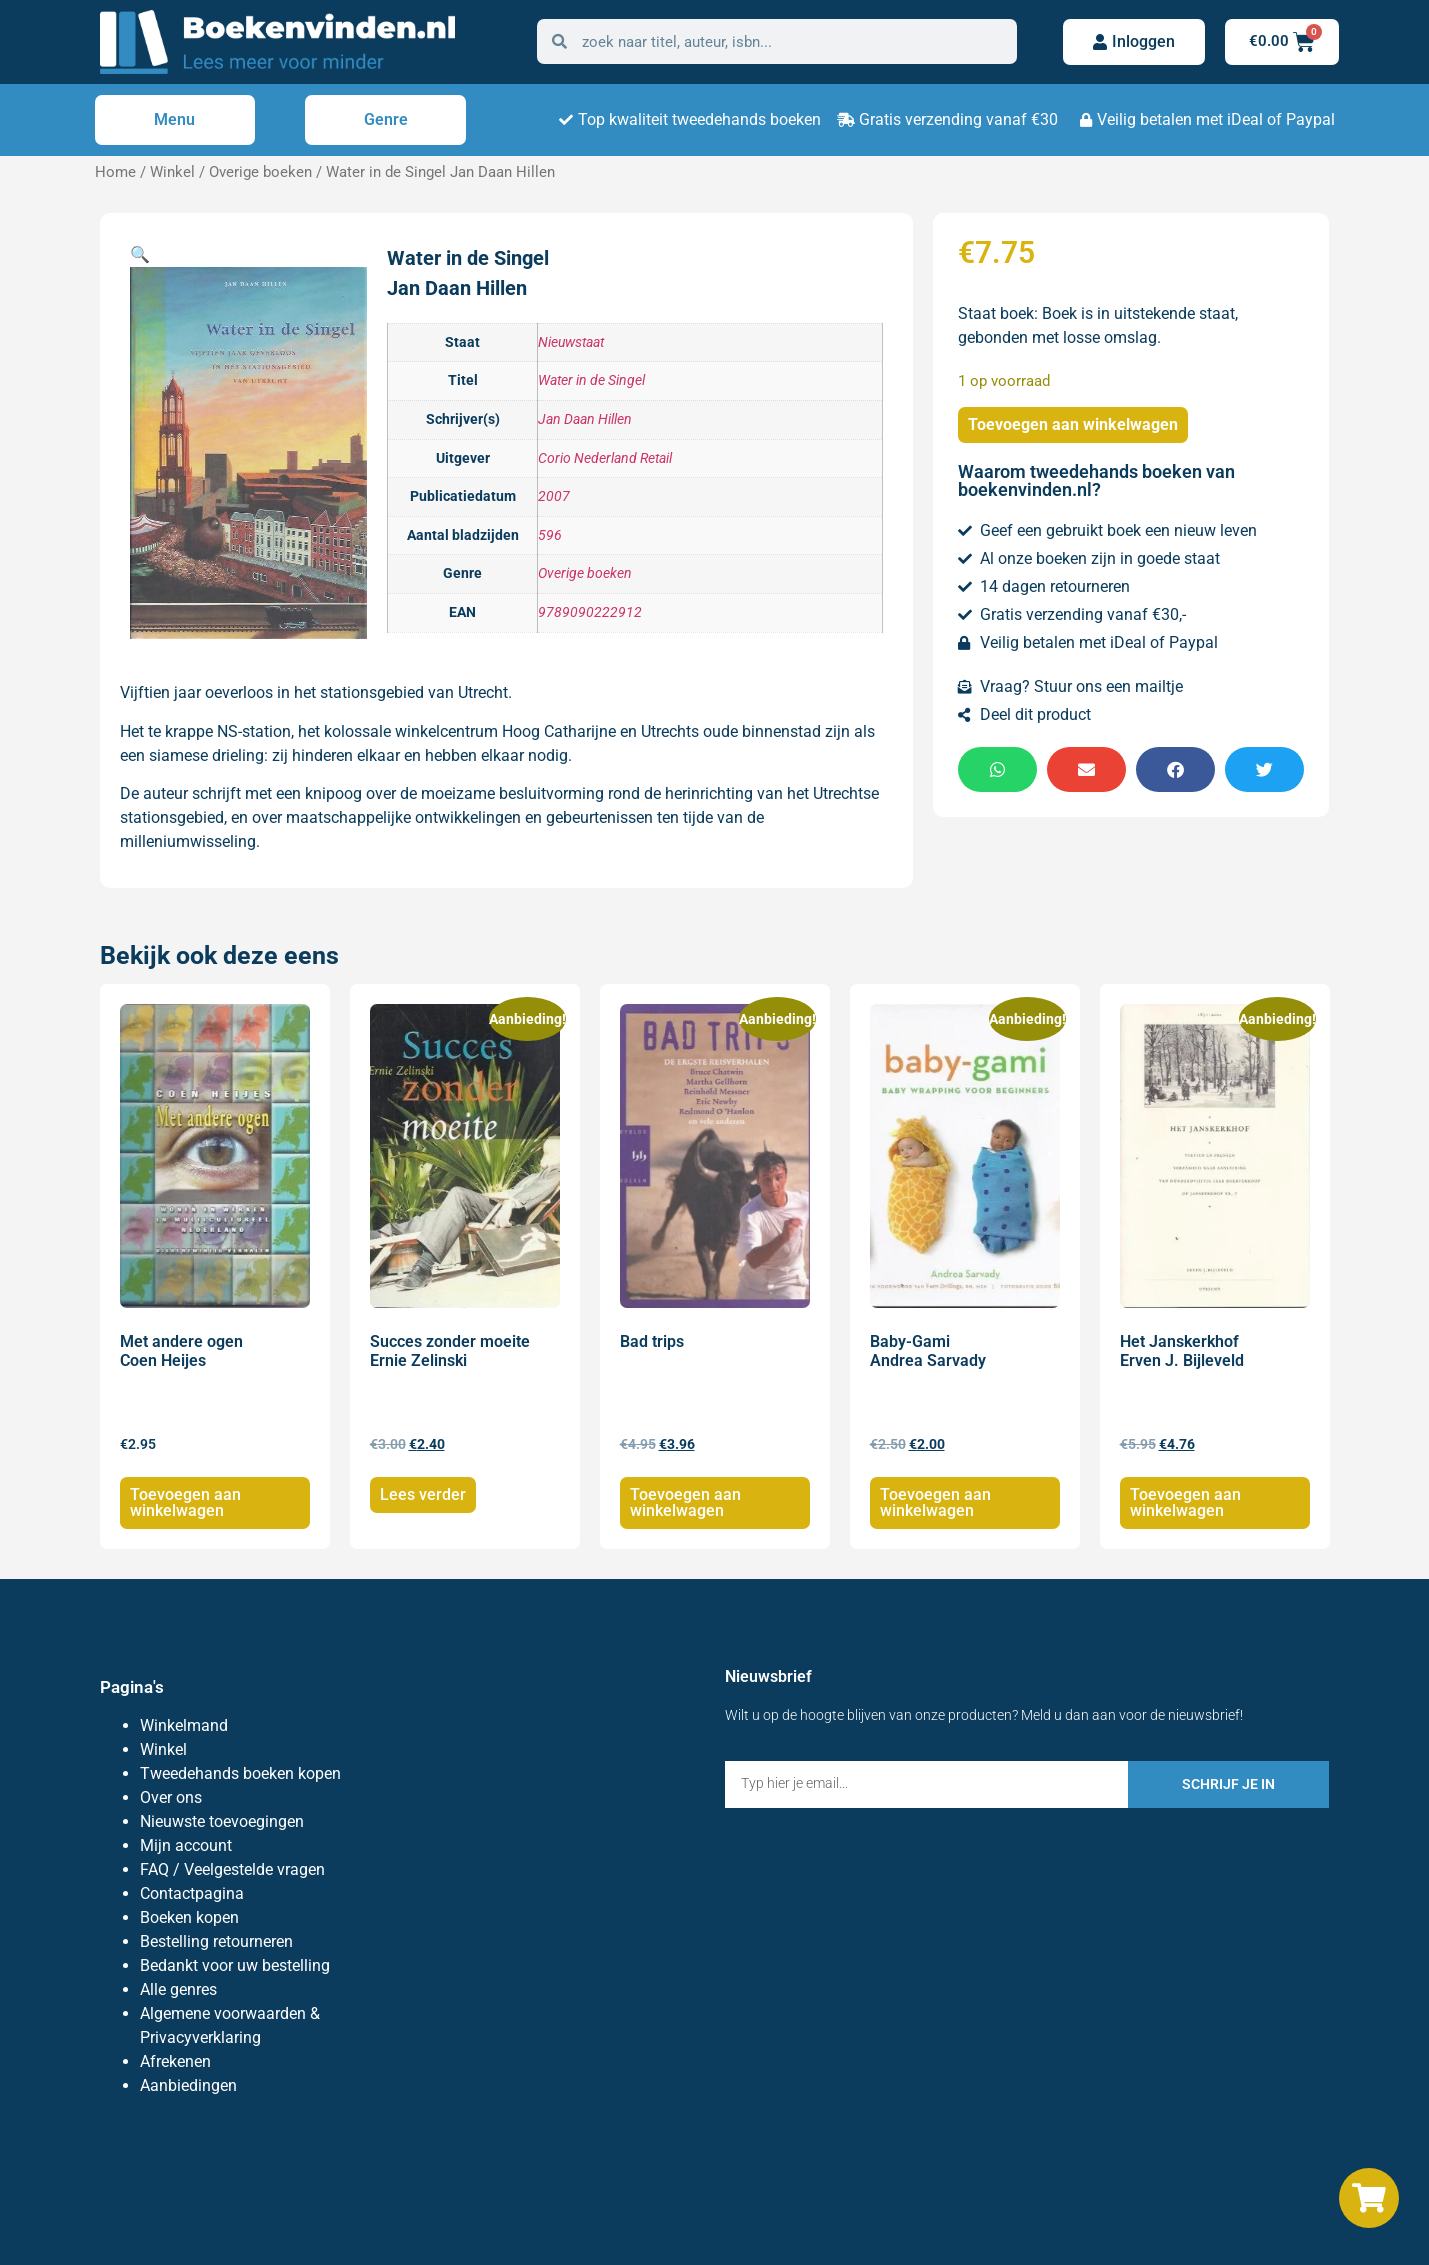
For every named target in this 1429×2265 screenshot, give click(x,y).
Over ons (171, 1797)
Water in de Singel (591, 380)
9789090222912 (590, 612)
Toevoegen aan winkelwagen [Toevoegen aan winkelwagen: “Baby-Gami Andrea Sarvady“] (935, 1502)
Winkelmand (184, 1725)
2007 (554, 496)
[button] (140, 254)
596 (550, 535)
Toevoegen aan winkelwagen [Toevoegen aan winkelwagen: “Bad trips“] (685, 1502)
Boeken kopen (189, 1917)
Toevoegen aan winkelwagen (1073, 424)
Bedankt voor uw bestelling (235, 1965)
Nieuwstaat (571, 342)
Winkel (172, 172)
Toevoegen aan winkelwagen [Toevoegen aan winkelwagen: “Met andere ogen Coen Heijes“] (185, 1502)
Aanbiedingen (188, 2085)
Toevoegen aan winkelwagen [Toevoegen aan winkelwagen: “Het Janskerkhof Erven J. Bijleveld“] (1185, 1502)
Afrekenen (175, 2061)
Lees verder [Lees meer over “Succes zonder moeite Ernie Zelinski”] (423, 1494)
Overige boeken (260, 172)
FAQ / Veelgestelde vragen (232, 1869)
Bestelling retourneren (216, 1941)
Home (115, 172)
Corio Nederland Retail (605, 458)
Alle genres (178, 1989)
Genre (386, 119)
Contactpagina (192, 1893)
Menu (174, 119)
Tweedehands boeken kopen (240, 1773)
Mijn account (186, 1845)
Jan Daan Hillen (585, 419)
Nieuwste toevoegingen (222, 1821)
